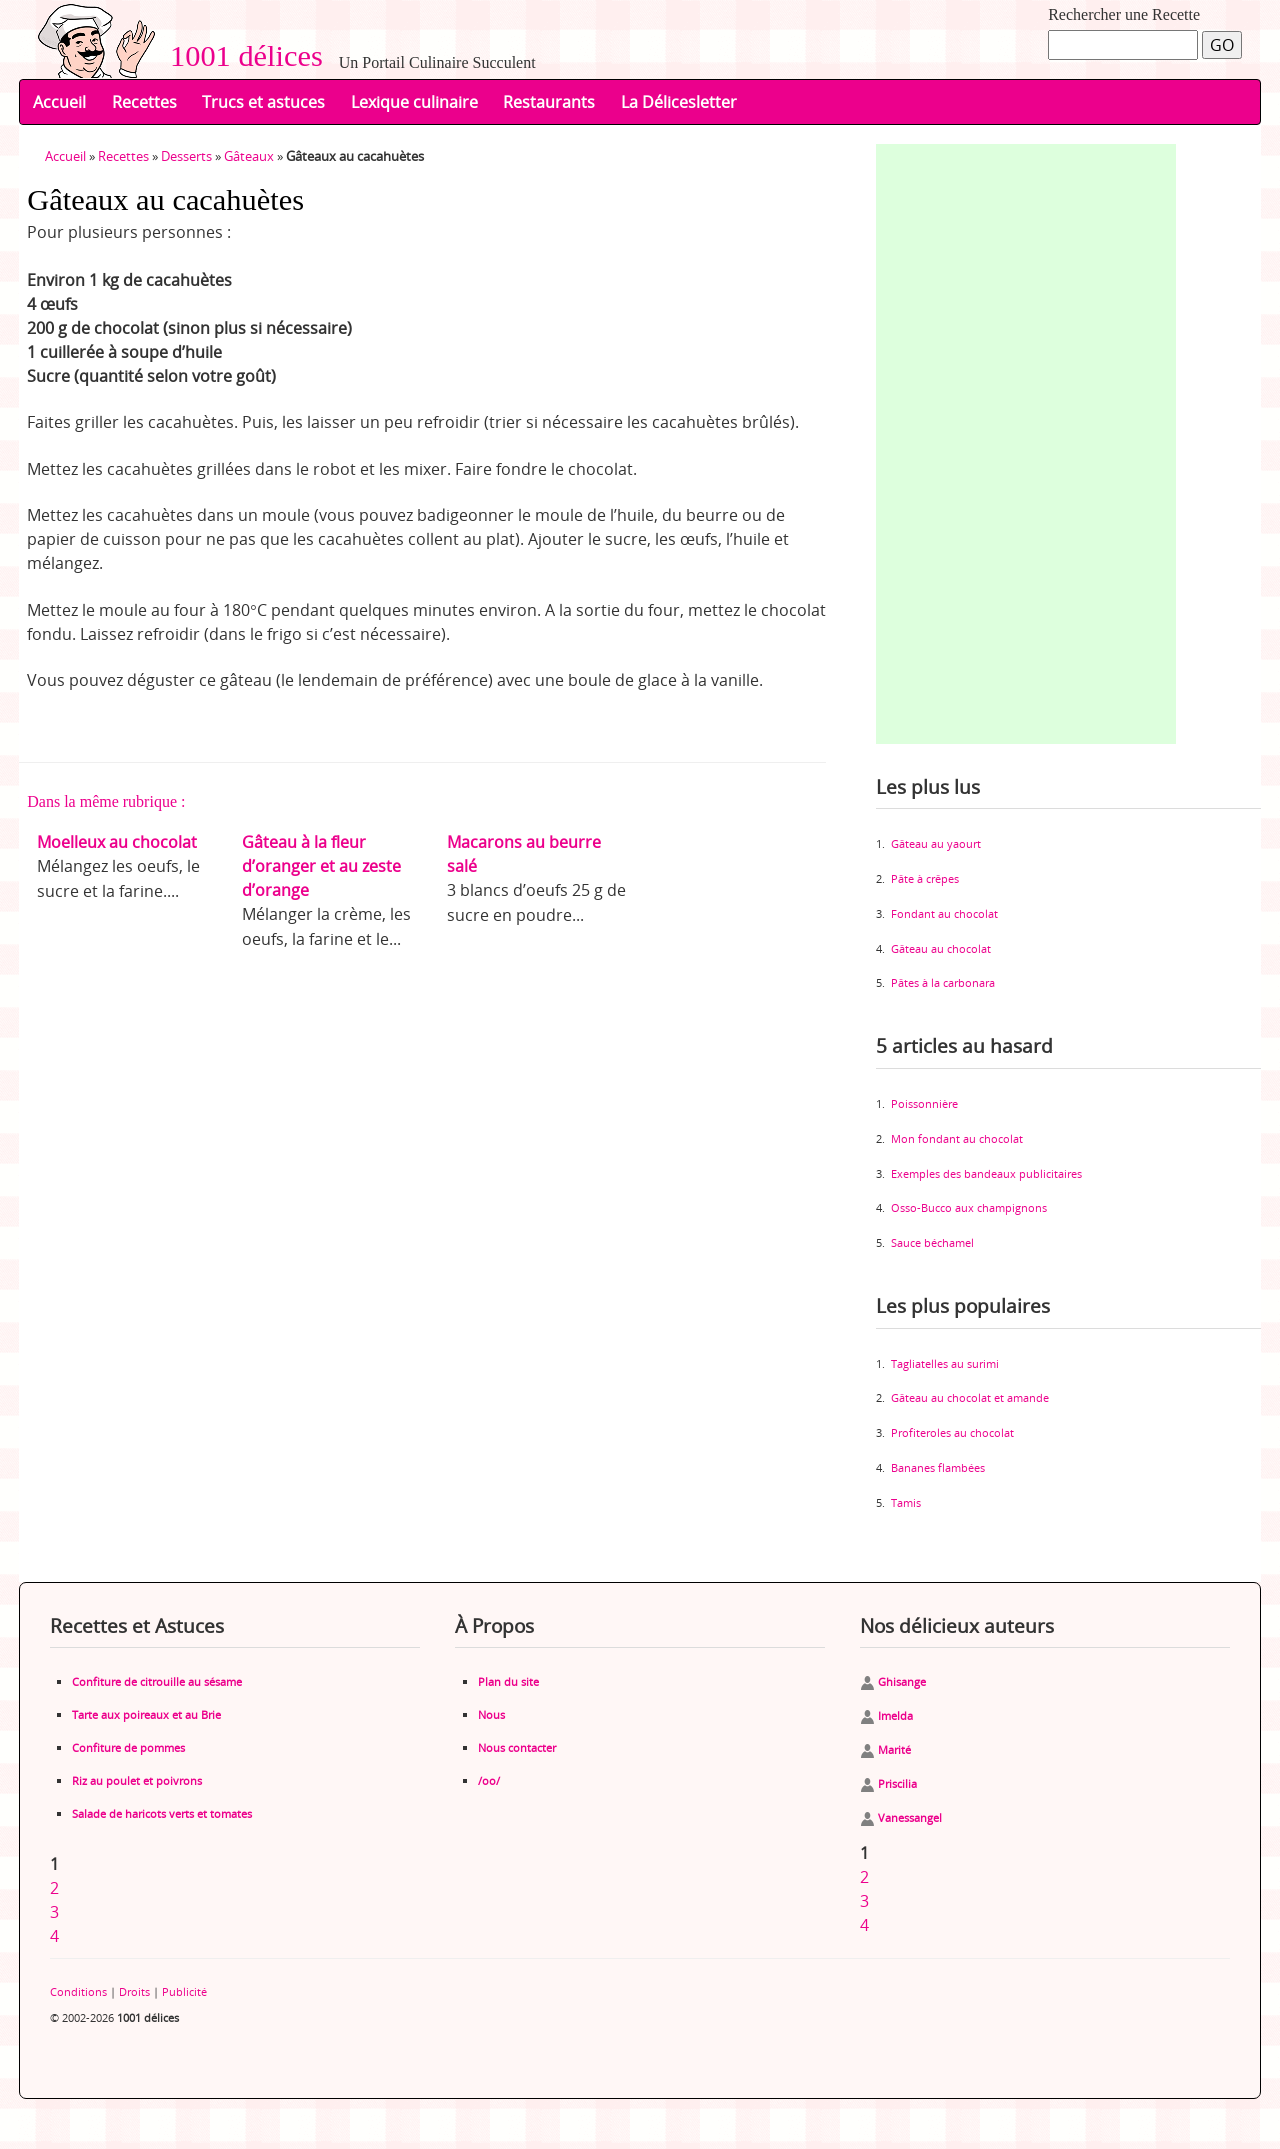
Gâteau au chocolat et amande (970, 1397)
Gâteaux (249, 156)
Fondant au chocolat (944, 913)
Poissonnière (924, 1103)
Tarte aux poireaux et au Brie (146, 1714)
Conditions (78, 1991)
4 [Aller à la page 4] (54, 1936)
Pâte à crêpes (925, 878)
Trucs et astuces (263, 102)
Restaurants (549, 102)
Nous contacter (517, 1747)
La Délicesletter (679, 102)
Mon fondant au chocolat (957, 1138)
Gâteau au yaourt (936, 843)
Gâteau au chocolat (941, 948)
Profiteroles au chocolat (952, 1432)
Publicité (184, 1991)
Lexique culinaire (414, 102)
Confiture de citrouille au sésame (157, 1681)
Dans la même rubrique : (106, 801)
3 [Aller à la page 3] (54, 1912)
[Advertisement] (1026, 444)
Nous (491, 1714)
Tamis (906, 1502)
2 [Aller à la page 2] (54, 1888)
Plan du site (508, 1681)
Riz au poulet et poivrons (137, 1780)
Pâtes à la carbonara (943, 982)
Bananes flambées (938, 1467)
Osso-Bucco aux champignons (969, 1207)
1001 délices (239, 56)
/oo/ (489, 1780)
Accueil (59, 102)
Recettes (144, 102)
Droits (134, 1991)
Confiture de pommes (128, 1747)
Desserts (186, 156)
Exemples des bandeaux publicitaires (986, 1173)
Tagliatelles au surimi (945, 1363)
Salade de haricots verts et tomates (162, 1813)
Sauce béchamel (932, 1242)
